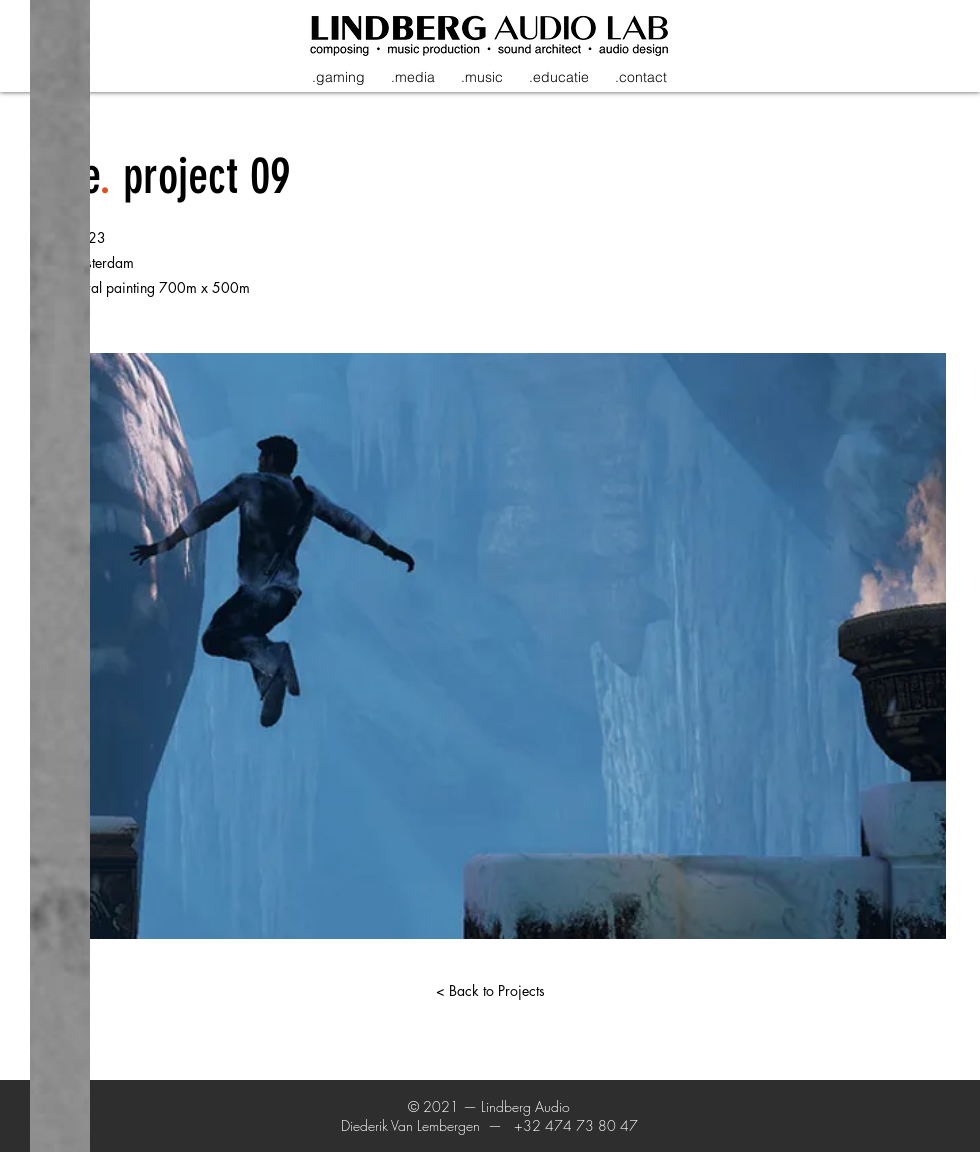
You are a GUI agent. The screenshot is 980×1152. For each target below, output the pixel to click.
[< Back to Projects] (490, 991)
